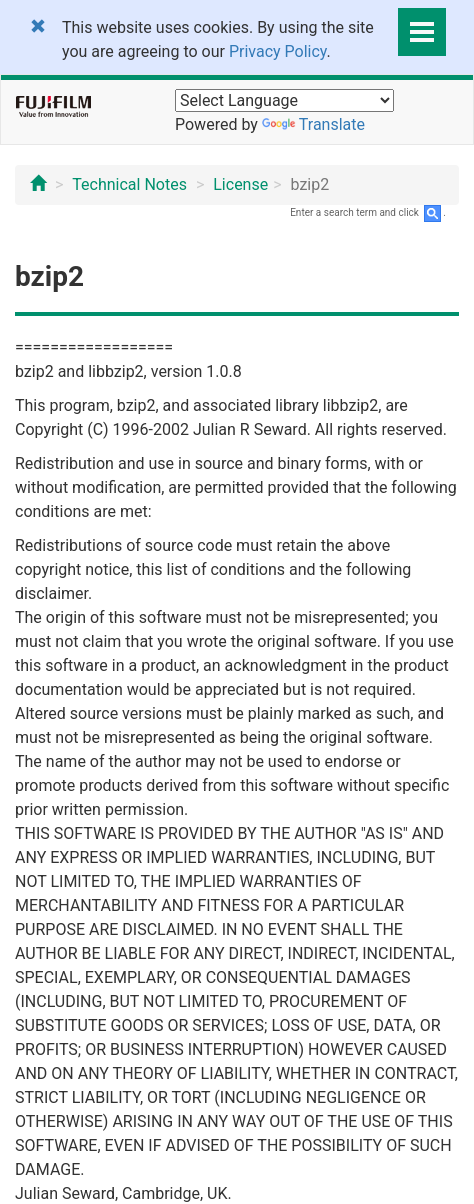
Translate (313, 124)
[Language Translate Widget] (284, 100)
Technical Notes (129, 184)
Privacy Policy (278, 51)
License (240, 184)
